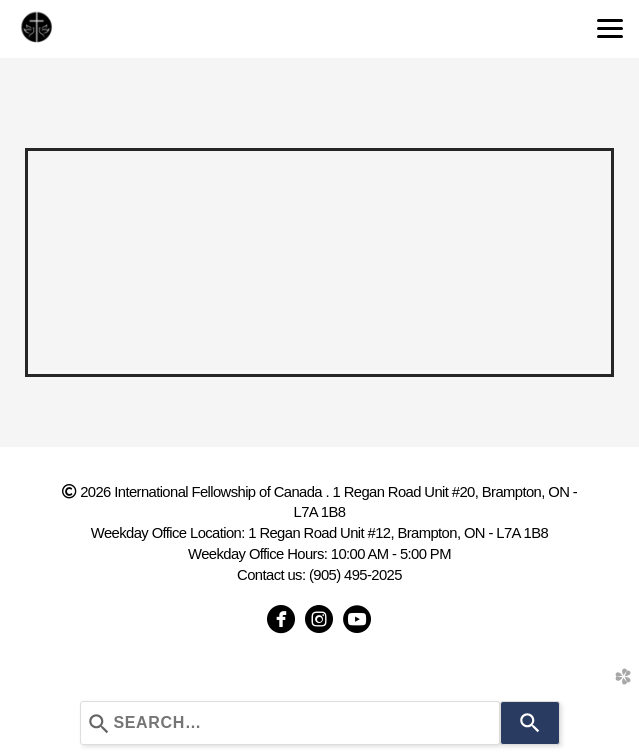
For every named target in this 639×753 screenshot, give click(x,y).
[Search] (530, 723)
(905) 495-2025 (355, 575)
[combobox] (290, 723)
